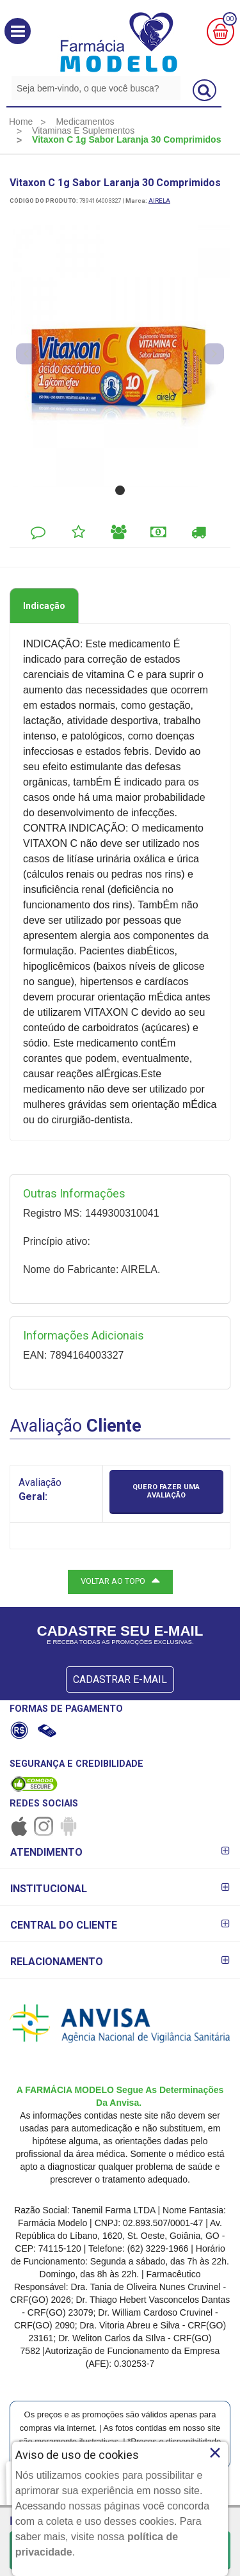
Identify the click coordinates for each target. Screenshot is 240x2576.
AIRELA (159, 200)
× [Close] (215, 2452)
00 (230, 19)
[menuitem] (21, 121)
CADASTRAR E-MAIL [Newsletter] (120, 1679)
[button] (18, 31)
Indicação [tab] (44, 606)
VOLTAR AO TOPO (120, 1580)
